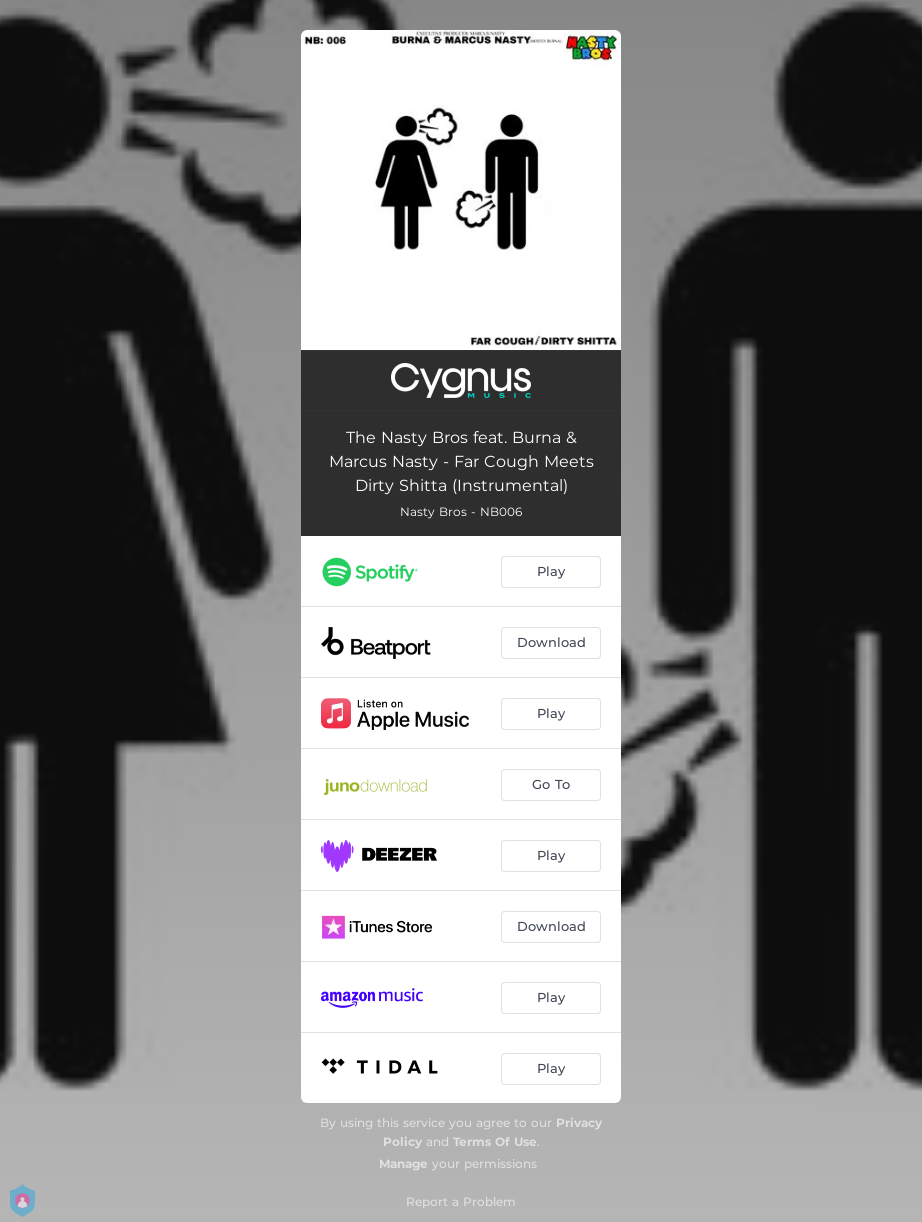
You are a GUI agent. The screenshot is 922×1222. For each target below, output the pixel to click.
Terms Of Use (495, 1141)
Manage (403, 1163)
